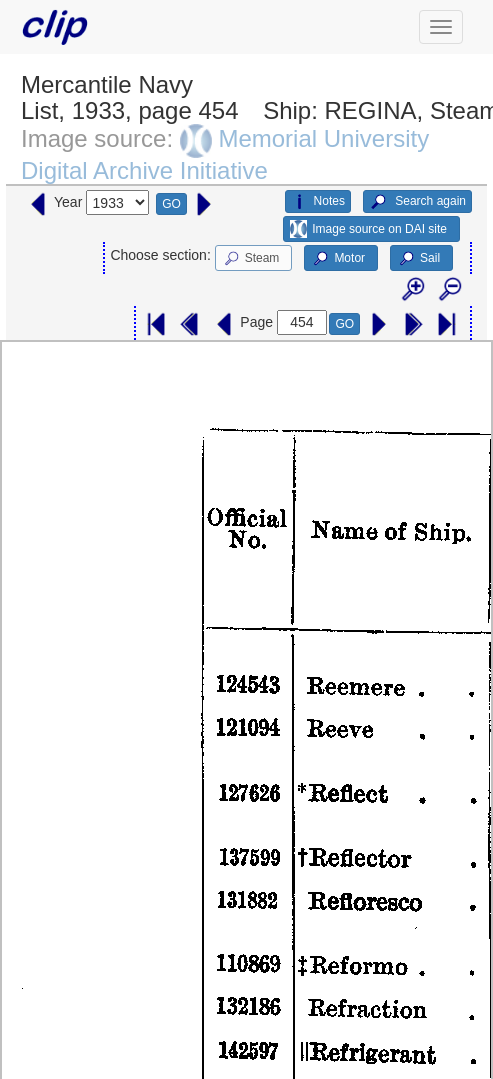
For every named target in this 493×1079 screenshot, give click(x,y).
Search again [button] (417, 202)
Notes (318, 202)
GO (171, 204)
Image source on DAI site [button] (368, 229)
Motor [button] (338, 259)
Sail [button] (418, 259)
